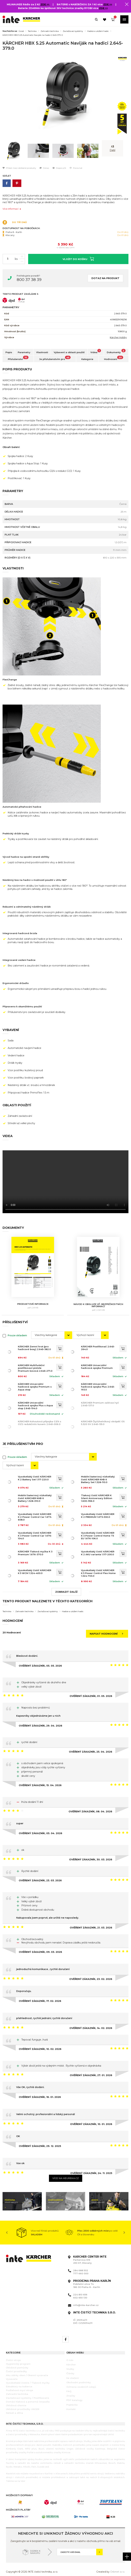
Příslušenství (18, 358)
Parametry (24, 352)
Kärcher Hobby (118, 337)
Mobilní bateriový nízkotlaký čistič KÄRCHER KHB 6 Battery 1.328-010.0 (35, 1492)
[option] (65, 95)
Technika (32, 31)
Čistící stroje (13, 2354)
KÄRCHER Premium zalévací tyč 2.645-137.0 (105, 1398)
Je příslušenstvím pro (55, 358)
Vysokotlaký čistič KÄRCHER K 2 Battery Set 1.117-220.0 (35, 1472)
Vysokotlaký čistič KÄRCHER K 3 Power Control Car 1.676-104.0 (35, 1530)
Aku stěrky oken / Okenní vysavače (27, 2369)
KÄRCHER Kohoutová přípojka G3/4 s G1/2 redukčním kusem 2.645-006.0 (39, 1417)
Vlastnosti (42, 352)
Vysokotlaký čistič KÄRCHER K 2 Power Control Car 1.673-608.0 (35, 1511)
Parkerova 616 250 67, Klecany (89, 2254)
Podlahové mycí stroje (19, 2384)
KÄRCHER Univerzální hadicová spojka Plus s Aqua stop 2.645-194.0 (35, 1399)
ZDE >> (45, 4)
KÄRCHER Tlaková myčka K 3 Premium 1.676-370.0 (35, 1547)
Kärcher (71, 2358)
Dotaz (44, 168)
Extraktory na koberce (19, 2380)
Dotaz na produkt (105, 278)
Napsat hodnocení (107, 1628)
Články (70, 2367)
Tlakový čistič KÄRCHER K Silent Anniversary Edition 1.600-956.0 (97, 1492)
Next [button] (124, 2227)
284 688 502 (80, 2264)
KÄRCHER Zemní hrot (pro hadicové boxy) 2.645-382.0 (34, 1342)
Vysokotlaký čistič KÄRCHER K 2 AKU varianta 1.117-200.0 (100, 1547)
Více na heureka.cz (65, 2172)
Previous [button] (7, 2227)
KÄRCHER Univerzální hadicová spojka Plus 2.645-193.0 (99, 1381)
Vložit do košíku (78, 259)
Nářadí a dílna (14, 2407)
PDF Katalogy (74, 2394)
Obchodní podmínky (78, 2376)
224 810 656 (80, 2288)
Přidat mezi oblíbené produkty (19, 168)
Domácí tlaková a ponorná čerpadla (28, 2395)
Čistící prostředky (16, 2365)
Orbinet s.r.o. (117, 2565)
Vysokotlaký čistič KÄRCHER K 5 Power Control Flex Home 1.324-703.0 (100, 1567)
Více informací (12, 209)
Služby (70, 2363)
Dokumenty (116, 351)
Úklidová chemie (16, 2399)
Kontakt (71, 2403)
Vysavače (12, 2373)
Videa (95, 351)
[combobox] (51, 1329)
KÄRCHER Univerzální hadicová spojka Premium (98, 1361)
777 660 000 (80, 2267)
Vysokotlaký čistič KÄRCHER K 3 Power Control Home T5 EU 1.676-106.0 (100, 1530)
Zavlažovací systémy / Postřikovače (27, 2392)
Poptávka (72, 2399)
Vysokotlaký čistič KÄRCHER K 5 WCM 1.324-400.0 (35, 1566)
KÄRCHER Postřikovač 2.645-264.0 (99, 1342)
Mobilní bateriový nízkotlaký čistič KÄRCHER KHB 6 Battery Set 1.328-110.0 (100, 1473)
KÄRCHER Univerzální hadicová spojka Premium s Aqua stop (35, 1381)
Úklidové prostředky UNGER (22, 2403)
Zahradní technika (50, 31)
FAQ (68, 2385)
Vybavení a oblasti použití (69, 352)
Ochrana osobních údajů (81, 2381)
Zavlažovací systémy (73, 31)
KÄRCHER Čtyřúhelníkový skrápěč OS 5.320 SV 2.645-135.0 (104, 1417)
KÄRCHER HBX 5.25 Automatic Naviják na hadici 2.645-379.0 (33, 35)
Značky (70, 2390)
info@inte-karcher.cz (86, 2299)
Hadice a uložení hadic (98, 31)
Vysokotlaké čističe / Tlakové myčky (28, 2377)
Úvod (21, 31)
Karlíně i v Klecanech (56, 2468)
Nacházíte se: (10, 31)
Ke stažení (72, 2372)
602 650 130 (80, 2291)
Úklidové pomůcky (17, 2361)
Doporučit (59, 168)
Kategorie (87, 359)
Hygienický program (18, 2358)
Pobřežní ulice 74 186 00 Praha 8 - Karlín (92, 2278)
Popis (8, 352)
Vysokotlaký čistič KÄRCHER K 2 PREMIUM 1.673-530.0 (100, 1509)
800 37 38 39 (29, 279)
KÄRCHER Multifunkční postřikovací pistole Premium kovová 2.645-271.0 (35, 1362)
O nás (69, 2354)
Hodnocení (113, 358)
